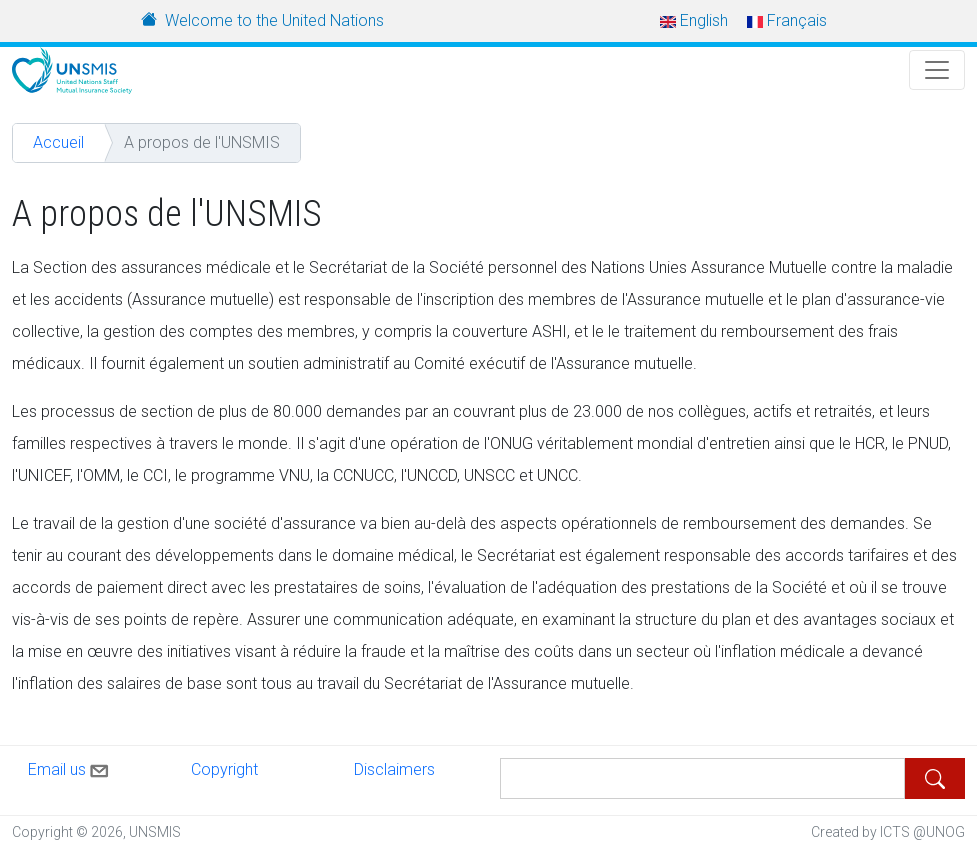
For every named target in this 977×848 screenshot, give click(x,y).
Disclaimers (394, 769)
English (694, 20)
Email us (70, 767)
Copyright (224, 769)
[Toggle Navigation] (937, 70)
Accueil (58, 142)
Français (787, 20)
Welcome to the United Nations (274, 20)
